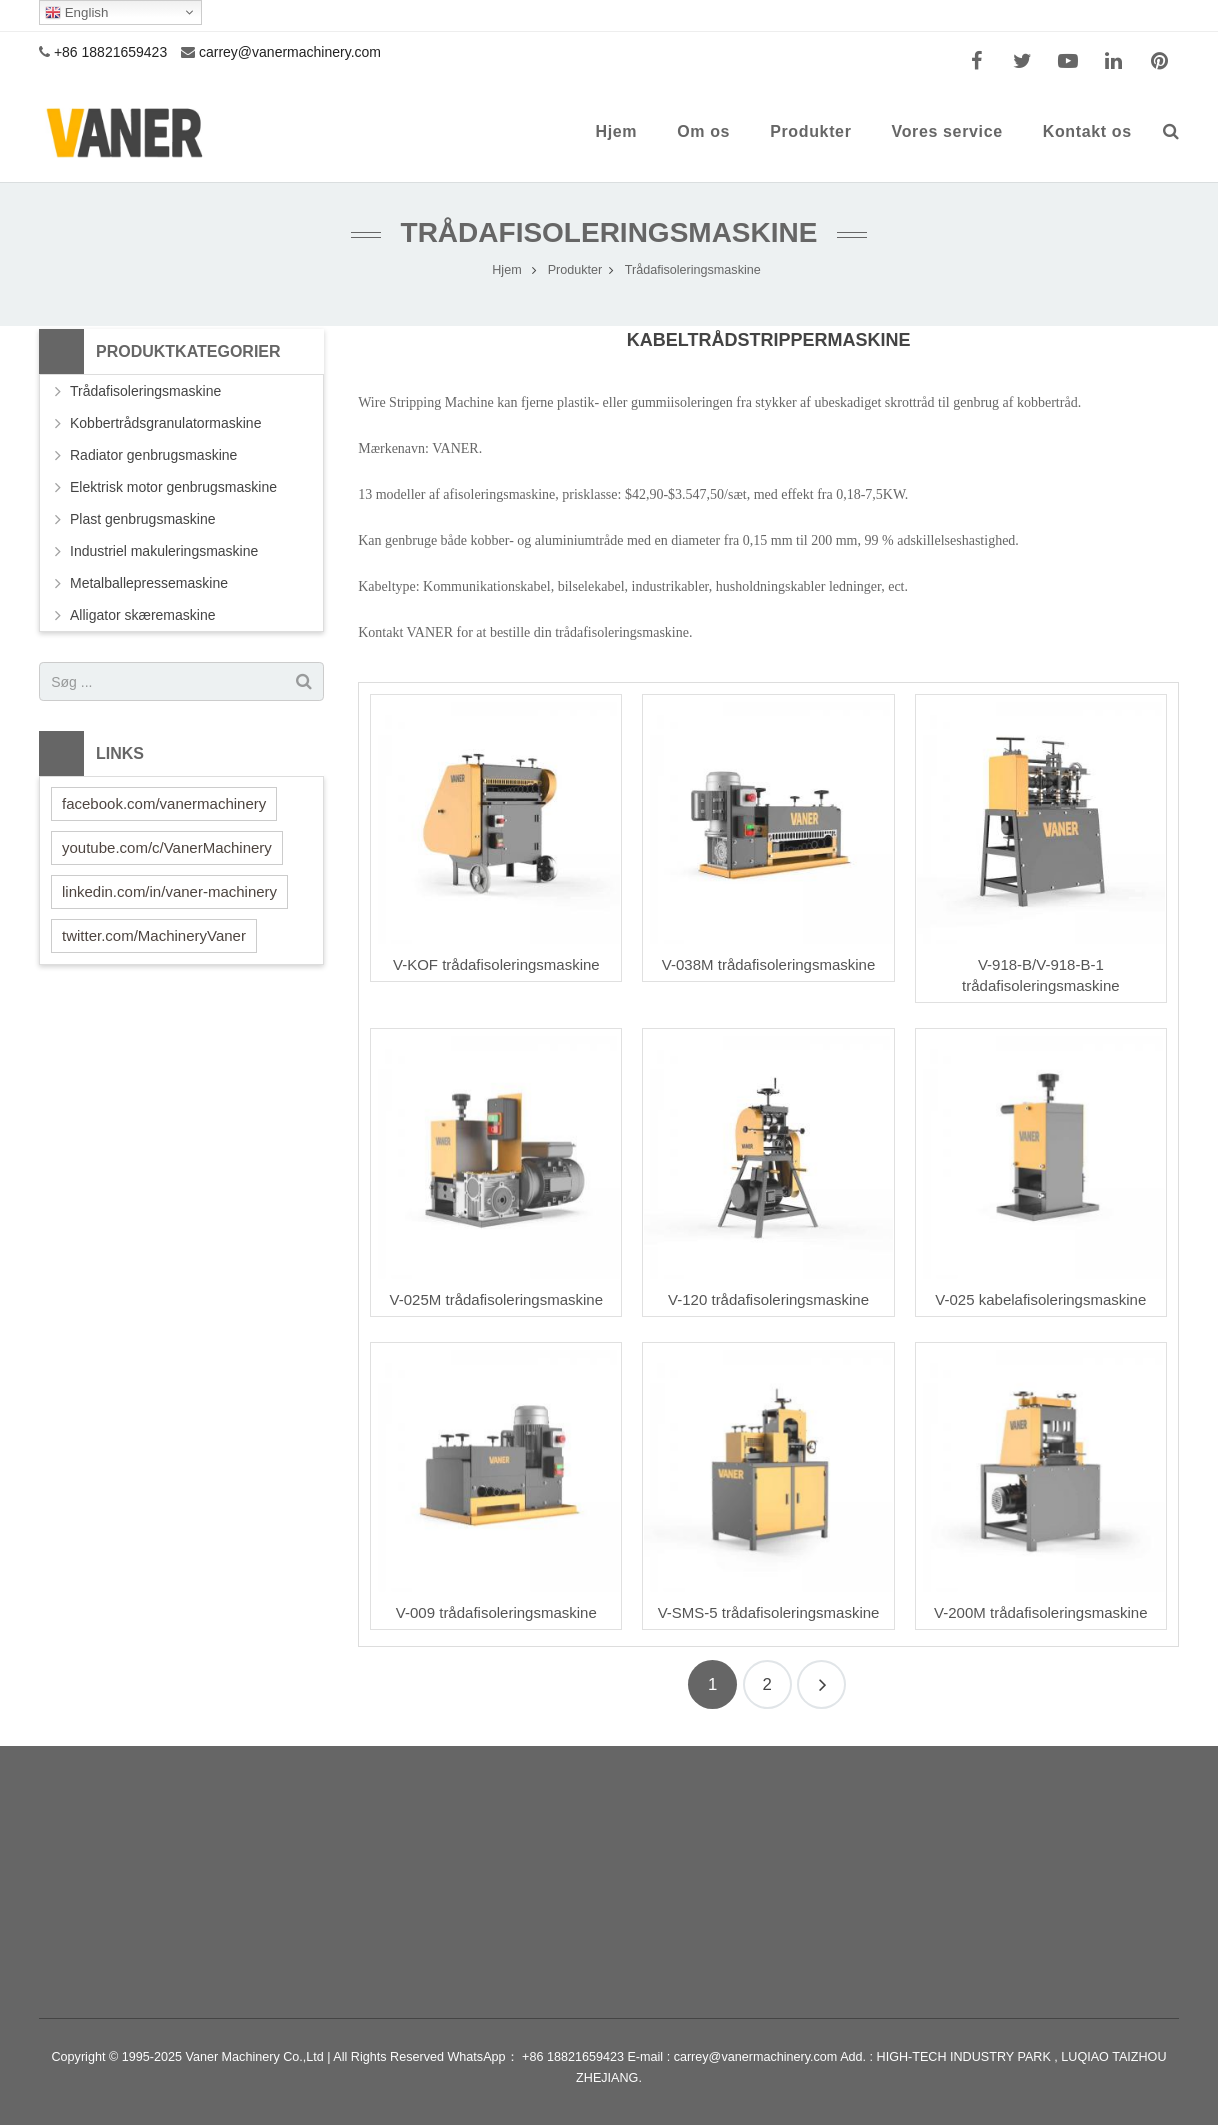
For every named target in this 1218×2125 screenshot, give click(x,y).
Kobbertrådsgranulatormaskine (165, 423)
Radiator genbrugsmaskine (153, 455)
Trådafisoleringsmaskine (609, 232)
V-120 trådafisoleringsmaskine (768, 1299)
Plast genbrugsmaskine (143, 519)
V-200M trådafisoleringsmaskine (1040, 1612)
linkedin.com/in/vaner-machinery (169, 891)
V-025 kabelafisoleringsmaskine (1040, 1299)
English (76, 13)
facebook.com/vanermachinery (164, 803)
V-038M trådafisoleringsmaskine (768, 964)
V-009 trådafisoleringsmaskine (496, 1612)
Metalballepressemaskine (149, 583)
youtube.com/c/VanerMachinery (167, 847)
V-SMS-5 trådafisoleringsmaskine (769, 1612)
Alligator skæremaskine (143, 615)
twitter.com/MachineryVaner (154, 935)
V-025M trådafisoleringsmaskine (496, 1299)
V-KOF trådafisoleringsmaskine (496, 964)
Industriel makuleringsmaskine (164, 551)
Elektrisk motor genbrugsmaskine (173, 487)
